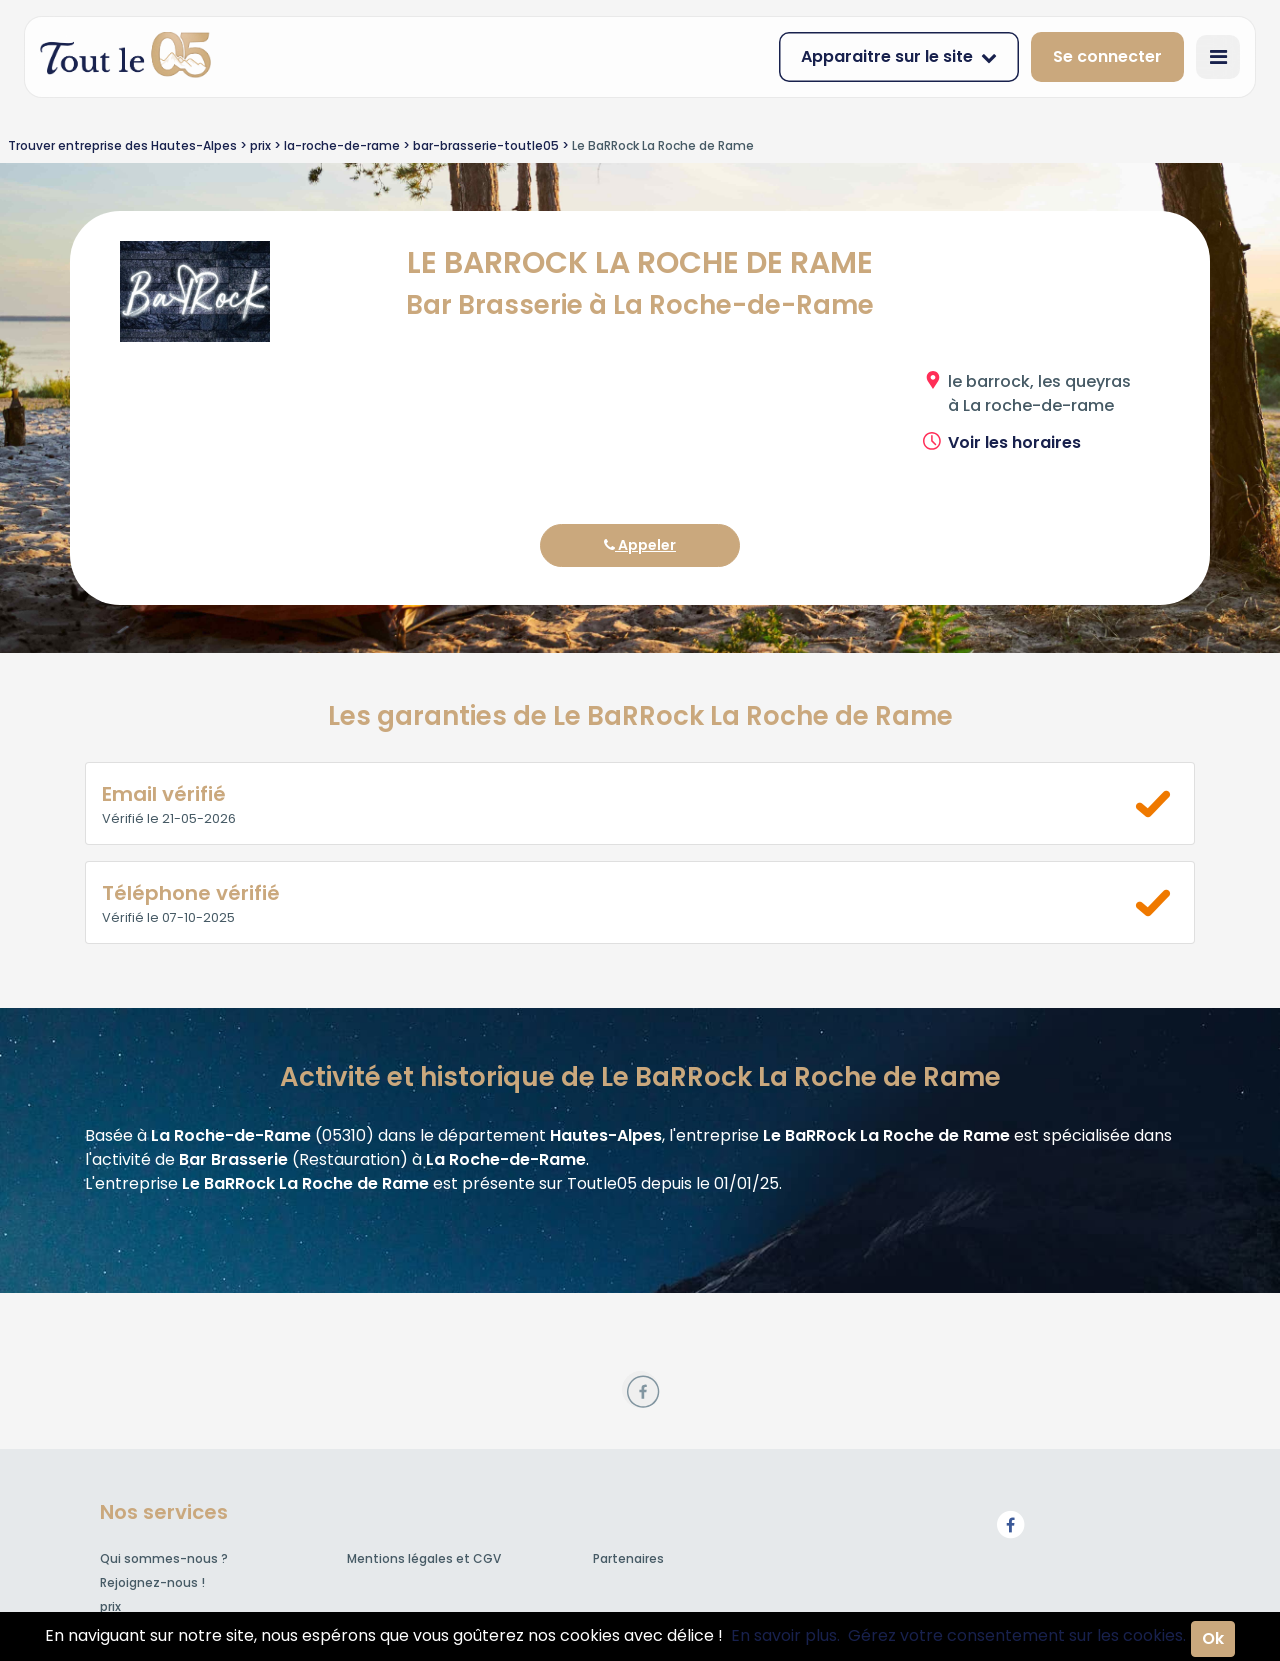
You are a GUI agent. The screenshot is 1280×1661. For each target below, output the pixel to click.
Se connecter (1107, 56)
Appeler (640, 545)
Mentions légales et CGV (424, 1558)
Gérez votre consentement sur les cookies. (1017, 1635)
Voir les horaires (1014, 442)
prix (110, 1606)
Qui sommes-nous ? (164, 1558)
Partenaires (628, 1558)
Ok (1213, 1638)
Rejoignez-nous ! (152, 1582)
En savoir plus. (785, 1635)
